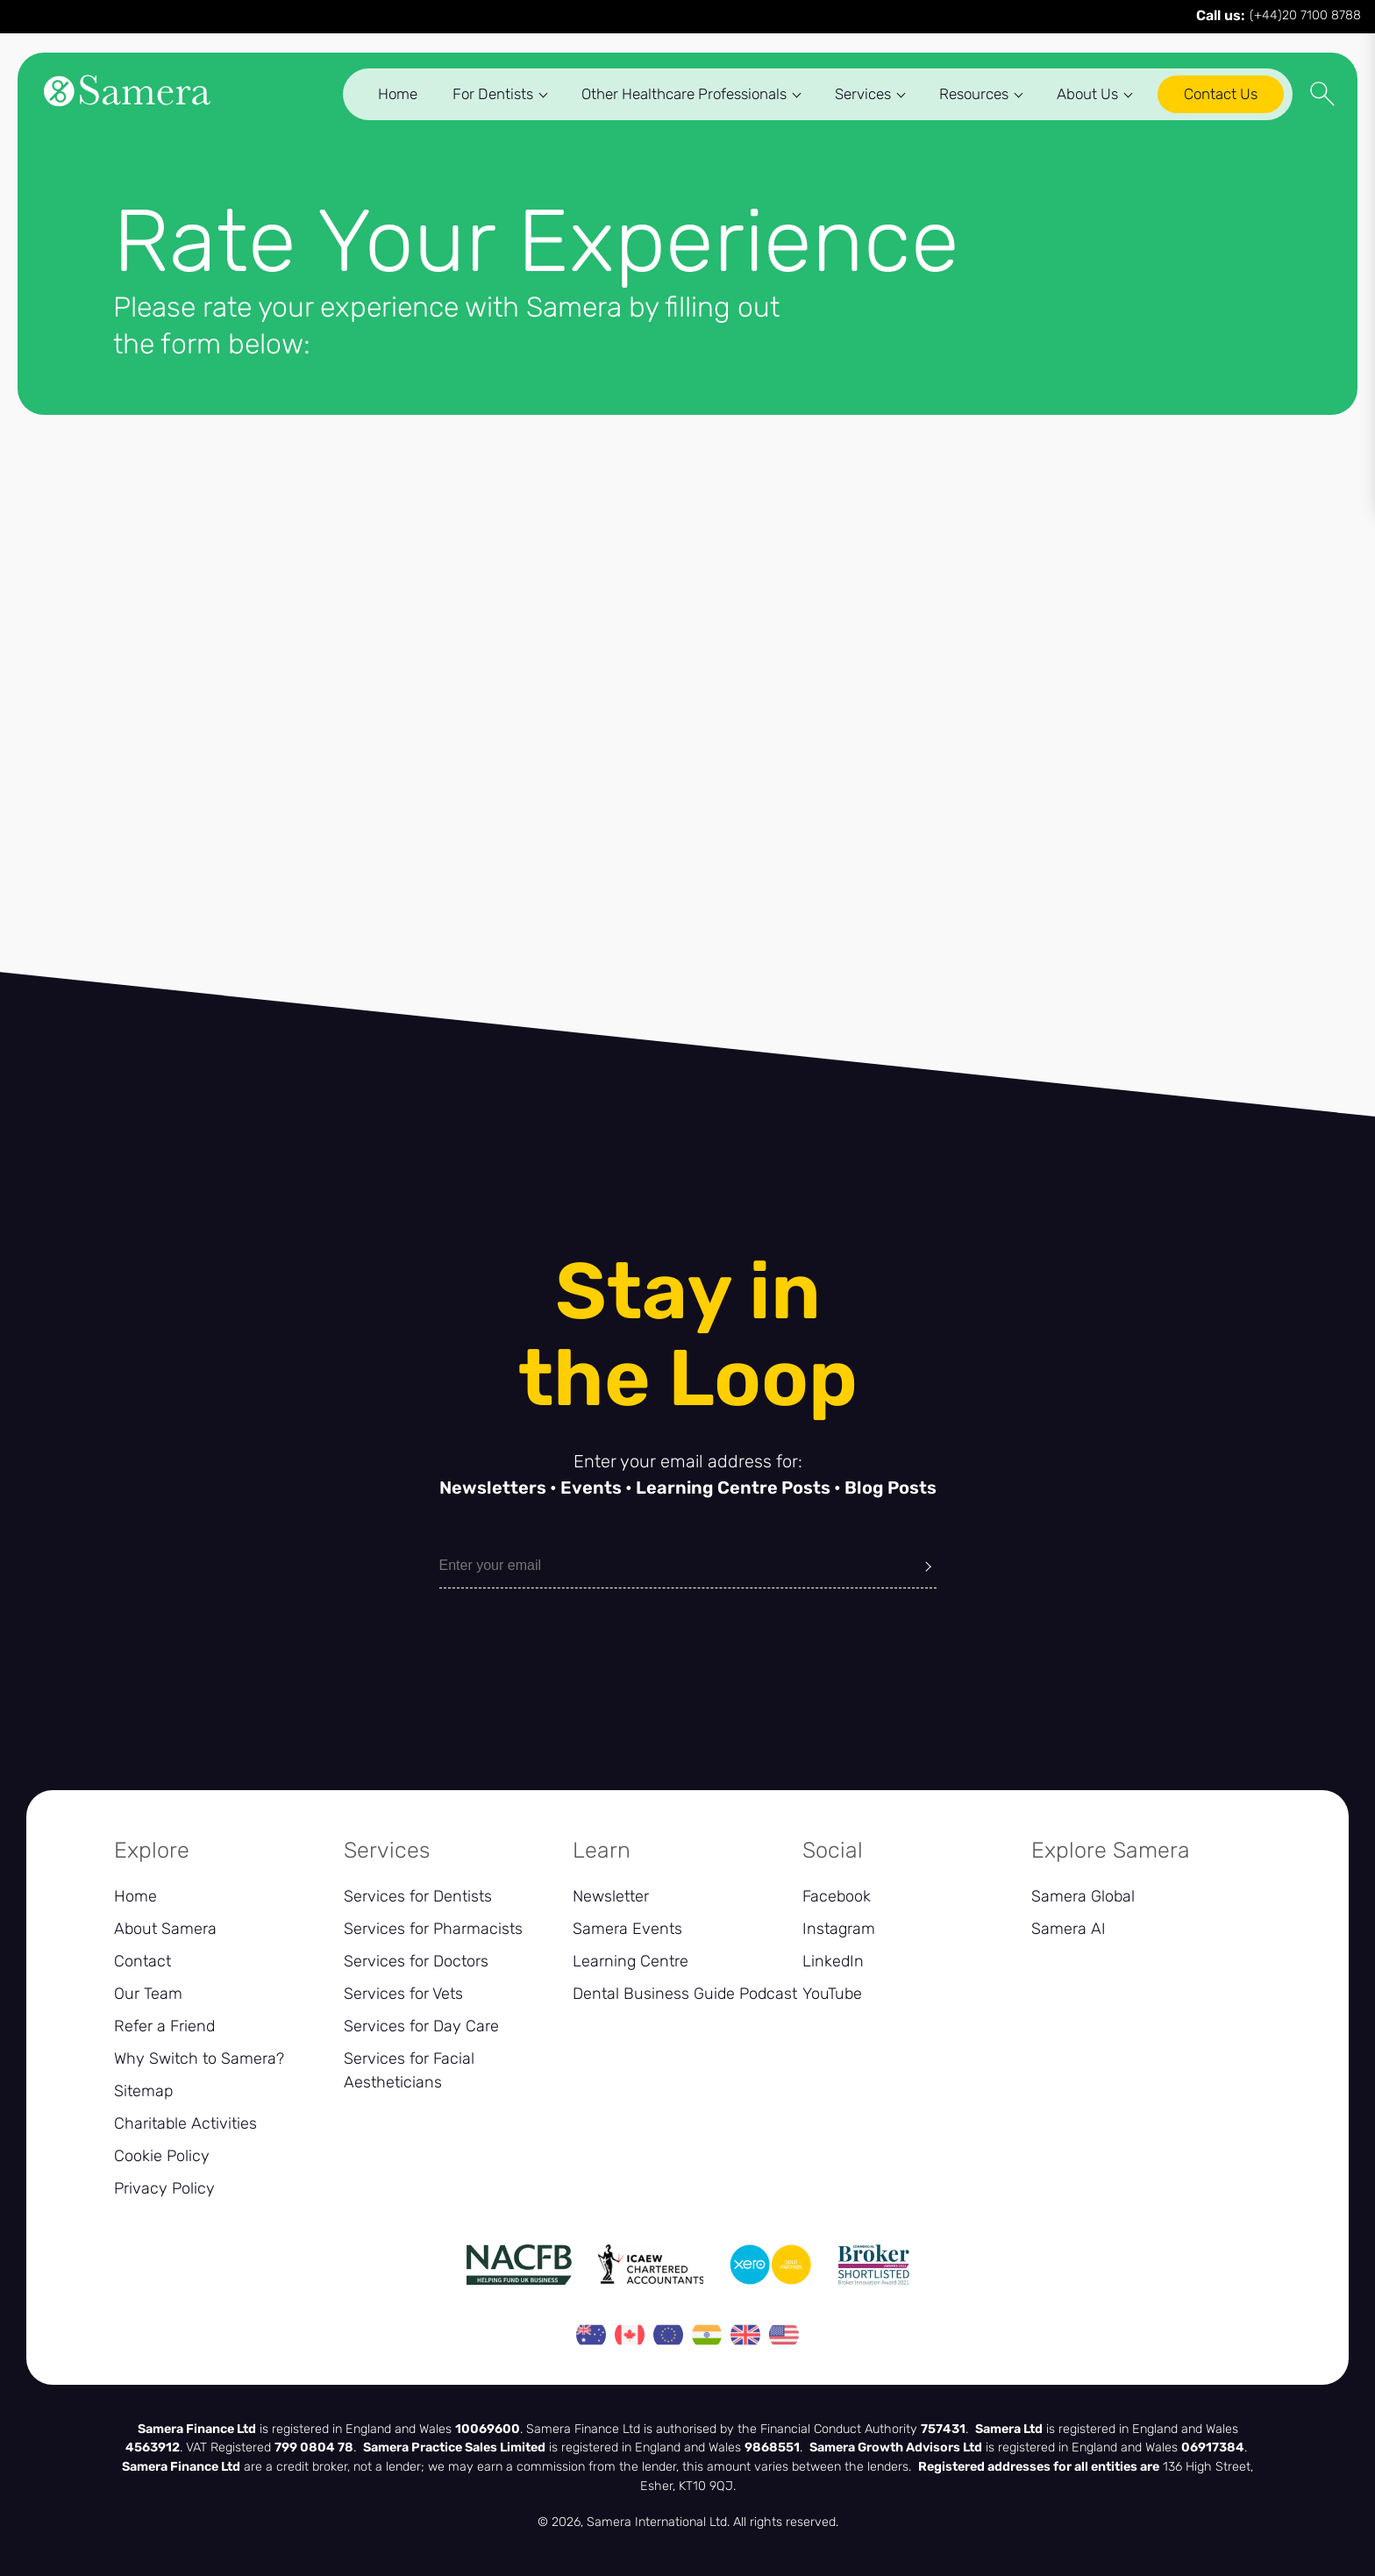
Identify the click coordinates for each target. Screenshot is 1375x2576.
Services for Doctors (416, 1961)
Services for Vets (403, 1993)
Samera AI (1068, 1928)
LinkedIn (833, 1961)
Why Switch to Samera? (199, 2058)
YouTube (832, 1993)
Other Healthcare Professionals (677, 96)
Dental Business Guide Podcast (685, 1993)
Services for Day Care (421, 2026)
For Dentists (485, 96)
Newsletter (611, 1896)
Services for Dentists (418, 1896)
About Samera (165, 1928)
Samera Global (1083, 1896)
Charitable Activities (185, 2123)
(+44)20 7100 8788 (1279, 17)
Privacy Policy (164, 2188)
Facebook (836, 1896)
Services (856, 96)
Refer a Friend (164, 2026)
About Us (1080, 96)
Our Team (148, 1993)
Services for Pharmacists (433, 1928)
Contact (142, 1961)
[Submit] (928, 1566)
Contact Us (1206, 96)
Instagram (838, 1928)
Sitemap (143, 2091)
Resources (966, 96)
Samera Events (627, 1928)
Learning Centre (630, 1961)
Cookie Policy (162, 2156)
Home (383, 96)
